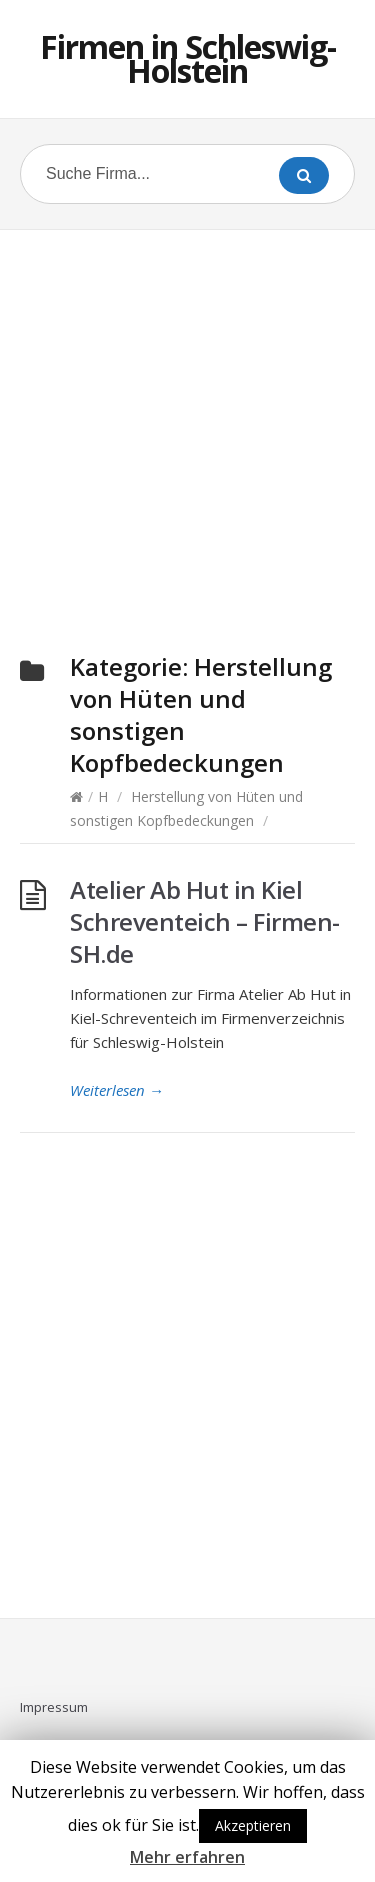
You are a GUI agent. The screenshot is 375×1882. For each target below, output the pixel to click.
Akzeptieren (253, 1825)
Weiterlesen (117, 1090)
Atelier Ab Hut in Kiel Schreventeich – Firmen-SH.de (205, 921)
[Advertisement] (187, 417)
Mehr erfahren (187, 1857)
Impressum (54, 1707)
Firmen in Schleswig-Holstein (188, 58)
